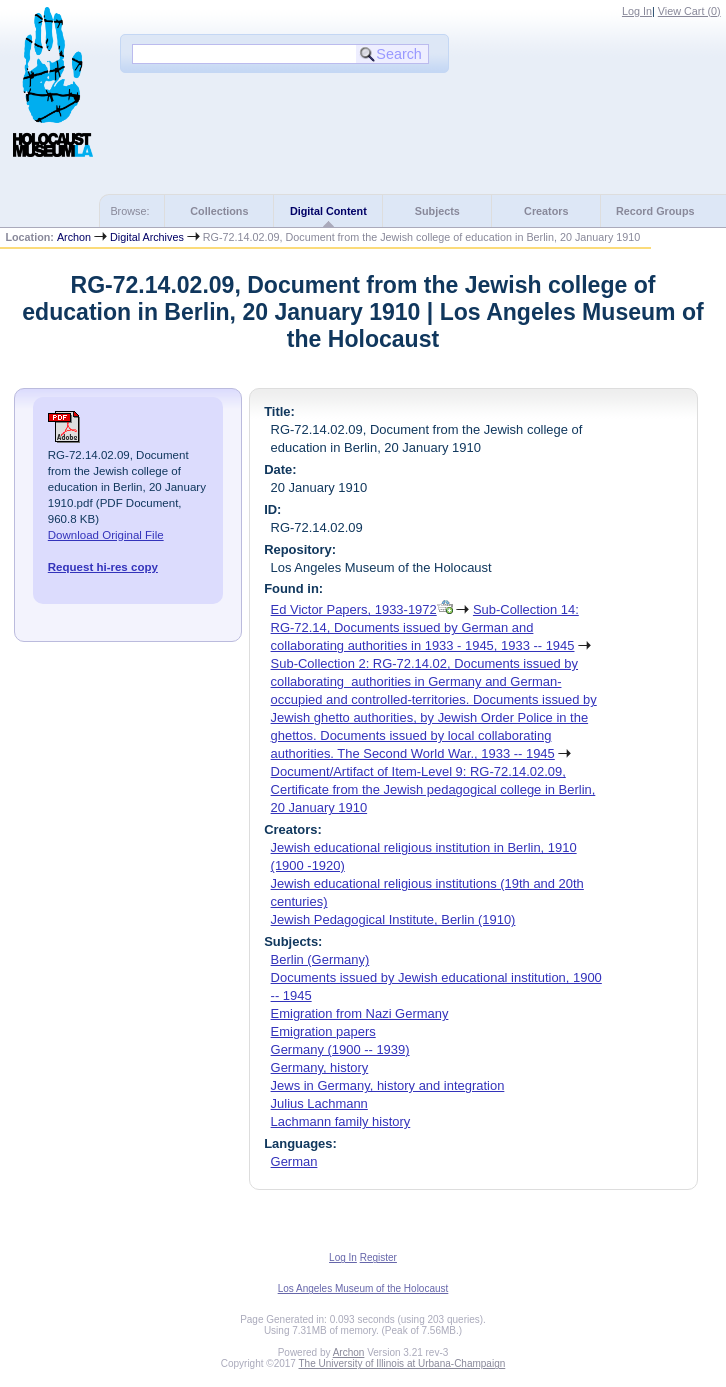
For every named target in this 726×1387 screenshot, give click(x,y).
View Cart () (689, 11)
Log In (637, 11)
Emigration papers (323, 1031)
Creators (546, 211)
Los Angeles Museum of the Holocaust (363, 1288)
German (294, 1161)
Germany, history (320, 1067)
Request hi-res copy (103, 567)
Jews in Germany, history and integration (388, 1085)
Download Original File (106, 535)
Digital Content (328, 211)
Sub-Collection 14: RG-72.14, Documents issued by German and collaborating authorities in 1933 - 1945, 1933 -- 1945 (425, 627)
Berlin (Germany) (320, 959)
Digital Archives (147, 237)
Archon (74, 237)
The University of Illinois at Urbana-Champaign (402, 1363)
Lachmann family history (341, 1121)
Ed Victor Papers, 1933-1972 (354, 609)
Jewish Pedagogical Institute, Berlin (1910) (393, 919)
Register (378, 1257)
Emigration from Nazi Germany (360, 1013)
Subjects (437, 211)
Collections (219, 211)
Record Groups (655, 211)
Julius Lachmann (319, 1103)
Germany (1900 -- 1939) (340, 1049)
